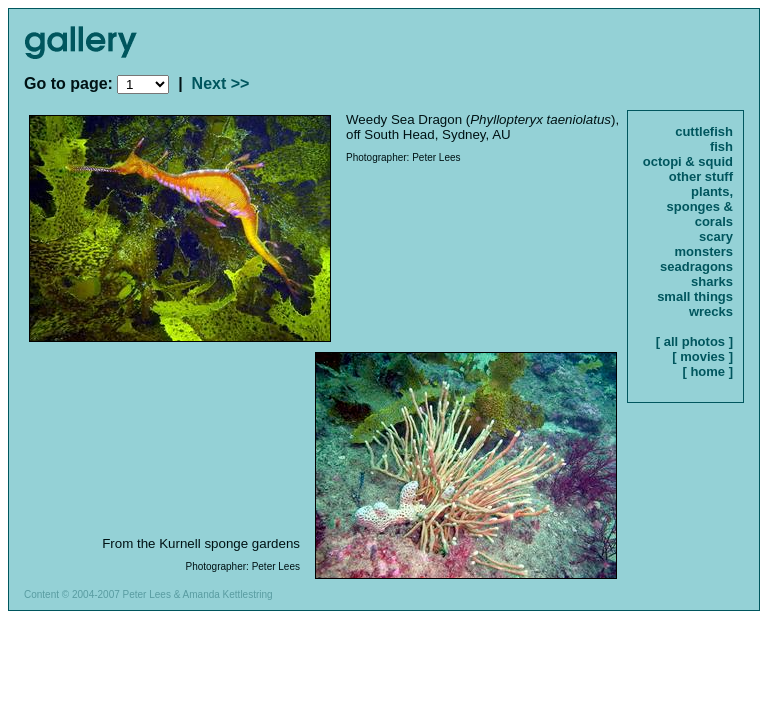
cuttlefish (704, 131)
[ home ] (707, 371)
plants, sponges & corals (700, 206)
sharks (712, 281)
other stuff (701, 176)
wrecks (711, 311)
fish (721, 146)
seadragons (696, 266)
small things (695, 296)
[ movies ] (702, 356)
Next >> (221, 83)
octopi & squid (688, 161)
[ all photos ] (694, 341)
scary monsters (703, 244)
